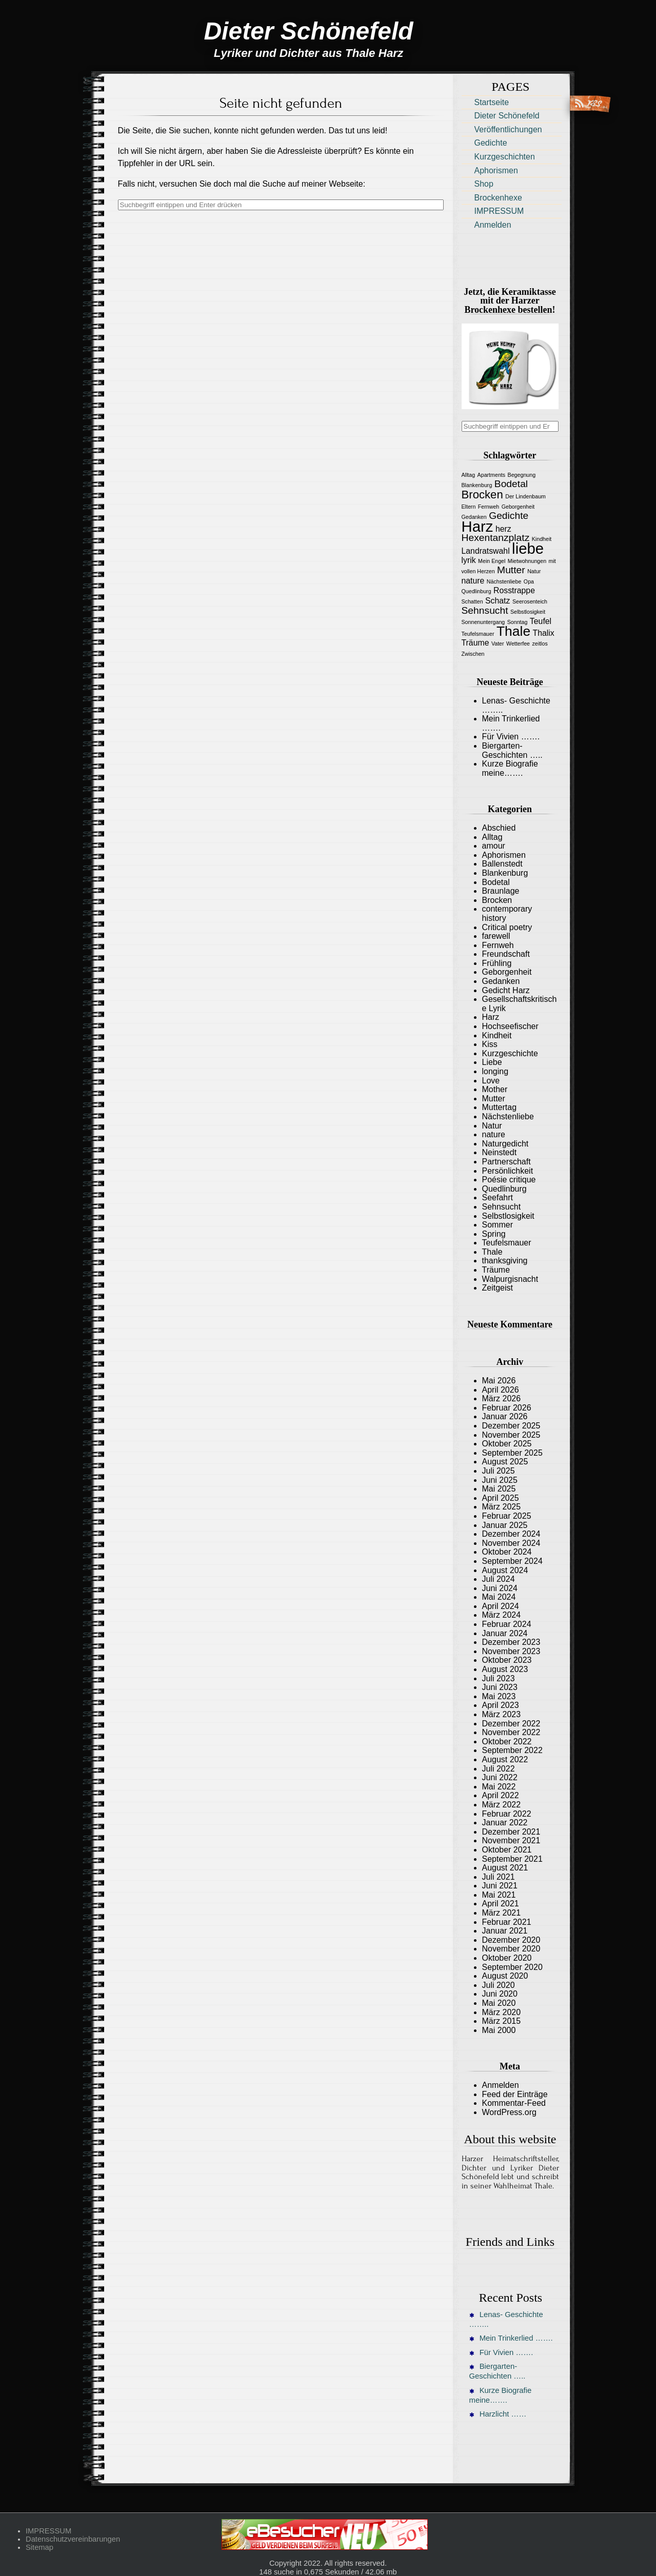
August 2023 (505, 1669)
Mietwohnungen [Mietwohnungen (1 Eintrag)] (527, 561)
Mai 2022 (499, 1786)
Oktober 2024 (507, 1551)
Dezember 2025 (511, 1425)
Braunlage (501, 891)
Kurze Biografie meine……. (510, 768)
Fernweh (498, 945)
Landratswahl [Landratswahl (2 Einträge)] (486, 551)
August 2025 (505, 1461)
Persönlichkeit (507, 1170)
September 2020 (512, 1967)
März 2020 (501, 2012)
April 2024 (500, 1606)
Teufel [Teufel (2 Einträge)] (540, 621)
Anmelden (492, 224)
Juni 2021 (500, 1885)
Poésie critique (509, 1179)
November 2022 (511, 1732)
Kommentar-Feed (514, 2103)
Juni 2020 (500, 1993)
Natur (492, 1125)
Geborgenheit (507, 972)
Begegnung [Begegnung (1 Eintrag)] (522, 475)
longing (495, 1071)
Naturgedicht (505, 1143)
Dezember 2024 (511, 1534)
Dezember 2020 (511, 1940)
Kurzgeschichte (510, 1053)
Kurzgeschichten (504, 156)
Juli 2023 (498, 1678)
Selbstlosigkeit (508, 1216)
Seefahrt (497, 1197)
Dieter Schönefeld (507, 115)
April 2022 (500, 1795)
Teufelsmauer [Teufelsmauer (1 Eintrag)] (478, 634)
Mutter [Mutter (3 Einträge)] (511, 570)
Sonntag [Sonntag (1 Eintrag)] (517, 622)
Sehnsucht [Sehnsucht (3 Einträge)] (485, 610)
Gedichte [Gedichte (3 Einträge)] (508, 515)
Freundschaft (506, 954)
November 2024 (511, 1543)
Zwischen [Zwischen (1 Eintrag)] (473, 654)
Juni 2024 (500, 1588)
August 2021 (505, 1867)
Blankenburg (505, 873)
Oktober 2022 (507, 1741)
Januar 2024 (505, 1633)
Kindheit (497, 1035)
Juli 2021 (498, 1877)
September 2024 (512, 1561)
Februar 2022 (506, 1813)
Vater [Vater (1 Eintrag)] (497, 643)
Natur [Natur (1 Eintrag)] (534, 571)
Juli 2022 (498, 1768)
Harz (491, 1017)
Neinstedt (499, 1152)
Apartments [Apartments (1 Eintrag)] (492, 475)
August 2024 (505, 1570)
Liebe (492, 1062)
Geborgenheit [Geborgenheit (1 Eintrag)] (518, 507)
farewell (496, 936)
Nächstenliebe (508, 1116)
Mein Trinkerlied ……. (511, 2338)
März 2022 (501, 1804)
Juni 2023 (500, 1687)
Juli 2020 (498, 1985)
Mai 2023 (499, 1696)
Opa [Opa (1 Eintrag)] (529, 581)
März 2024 (501, 1615)
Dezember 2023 (511, 1642)
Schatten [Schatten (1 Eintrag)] (472, 601)
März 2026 (501, 1398)
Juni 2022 (500, 1777)
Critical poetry (507, 927)
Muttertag (499, 1107)
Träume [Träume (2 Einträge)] (475, 642)
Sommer (497, 1224)
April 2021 (500, 1903)
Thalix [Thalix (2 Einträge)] (543, 633)
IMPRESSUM (499, 211)
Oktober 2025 (507, 1443)
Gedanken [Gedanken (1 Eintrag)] (474, 517)
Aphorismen (496, 170)
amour (493, 845)
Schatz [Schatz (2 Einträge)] (497, 600)
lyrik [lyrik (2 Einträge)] (469, 560)
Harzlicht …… (498, 2414)
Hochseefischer (510, 1026)
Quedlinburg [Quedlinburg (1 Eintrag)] (476, 591)
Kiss (490, 1044)
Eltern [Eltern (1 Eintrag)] (469, 507)
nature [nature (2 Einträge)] (473, 580)
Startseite (491, 102)
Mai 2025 (499, 1488)
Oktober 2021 (507, 1849)
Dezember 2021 (511, 1831)
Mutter (493, 1098)
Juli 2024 (498, 1579)
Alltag (492, 837)
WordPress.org (509, 2112)
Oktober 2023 (507, 1660)
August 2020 (505, 1975)
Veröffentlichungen (508, 129)
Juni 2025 (500, 1480)
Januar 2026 (505, 1416)
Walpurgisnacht (510, 1279)
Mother (495, 1089)
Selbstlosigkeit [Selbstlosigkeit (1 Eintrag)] (527, 612)
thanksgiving (505, 1260)
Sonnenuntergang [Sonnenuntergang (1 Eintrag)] (483, 622)
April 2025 (500, 1498)
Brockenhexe (498, 197)
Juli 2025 (498, 1470)
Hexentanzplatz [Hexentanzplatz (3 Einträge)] (496, 537)
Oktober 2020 (507, 1958)
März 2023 (501, 1714)
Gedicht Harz (506, 990)
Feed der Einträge (515, 2094)
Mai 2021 (499, 1894)
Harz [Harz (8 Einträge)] (477, 526)
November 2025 (511, 1435)
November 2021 (511, 1840)
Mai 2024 (499, 1597)
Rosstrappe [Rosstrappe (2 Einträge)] (514, 590)
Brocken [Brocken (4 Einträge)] (482, 494)
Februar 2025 (506, 1516)
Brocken (497, 900)
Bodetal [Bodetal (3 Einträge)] (511, 483)
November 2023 (511, 1651)
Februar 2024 (506, 1624)
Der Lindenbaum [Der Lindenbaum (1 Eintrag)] (525, 496)
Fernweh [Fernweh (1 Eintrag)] (488, 507)
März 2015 (501, 2021)
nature (493, 1134)
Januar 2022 (505, 1822)
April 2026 (500, 1389)
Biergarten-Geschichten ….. (512, 750)
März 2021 (501, 1912)
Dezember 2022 (511, 1723)
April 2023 (500, 1705)
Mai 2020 (499, 2003)
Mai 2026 (499, 1380)
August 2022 (505, 1759)
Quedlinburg (504, 1188)
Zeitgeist (497, 1287)
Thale (492, 1251)
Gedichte (490, 142)
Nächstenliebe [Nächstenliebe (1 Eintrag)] (504, 581)
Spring (494, 1234)
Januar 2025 (505, 1525)
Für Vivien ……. (511, 736)
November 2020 (511, 1948)
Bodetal (496, 882)
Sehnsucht (501, 1206)
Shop (483, 183)
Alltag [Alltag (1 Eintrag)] (468, 475)
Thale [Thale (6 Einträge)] (513, 631)
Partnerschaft (506, 1161)
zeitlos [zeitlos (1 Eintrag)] (540, 643)
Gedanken (501, 981)
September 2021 (512, 1859)
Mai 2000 (499, 2030)
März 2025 (501, 1506)
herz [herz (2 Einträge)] (503, 529)
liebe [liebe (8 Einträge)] (528, 548)
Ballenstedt (502, 863)
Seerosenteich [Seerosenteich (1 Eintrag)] (529, 601)
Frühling (497, 963)
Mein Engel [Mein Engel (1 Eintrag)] (491, 561)
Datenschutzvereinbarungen (73, 2539)
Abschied (499, 827)
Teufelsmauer (506, 1242)
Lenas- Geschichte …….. (506, 2319)
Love (491, 1080)
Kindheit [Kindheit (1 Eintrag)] (542, 539)
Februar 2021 (506, 1922)
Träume (496, 1269)
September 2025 (512, 1452)
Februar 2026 (506, 1407)
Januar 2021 (505, 1930)
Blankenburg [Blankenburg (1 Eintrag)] (477, 485)
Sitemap (39, 2547)
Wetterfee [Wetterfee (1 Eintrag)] (518, 643)
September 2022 (512, 1750)
